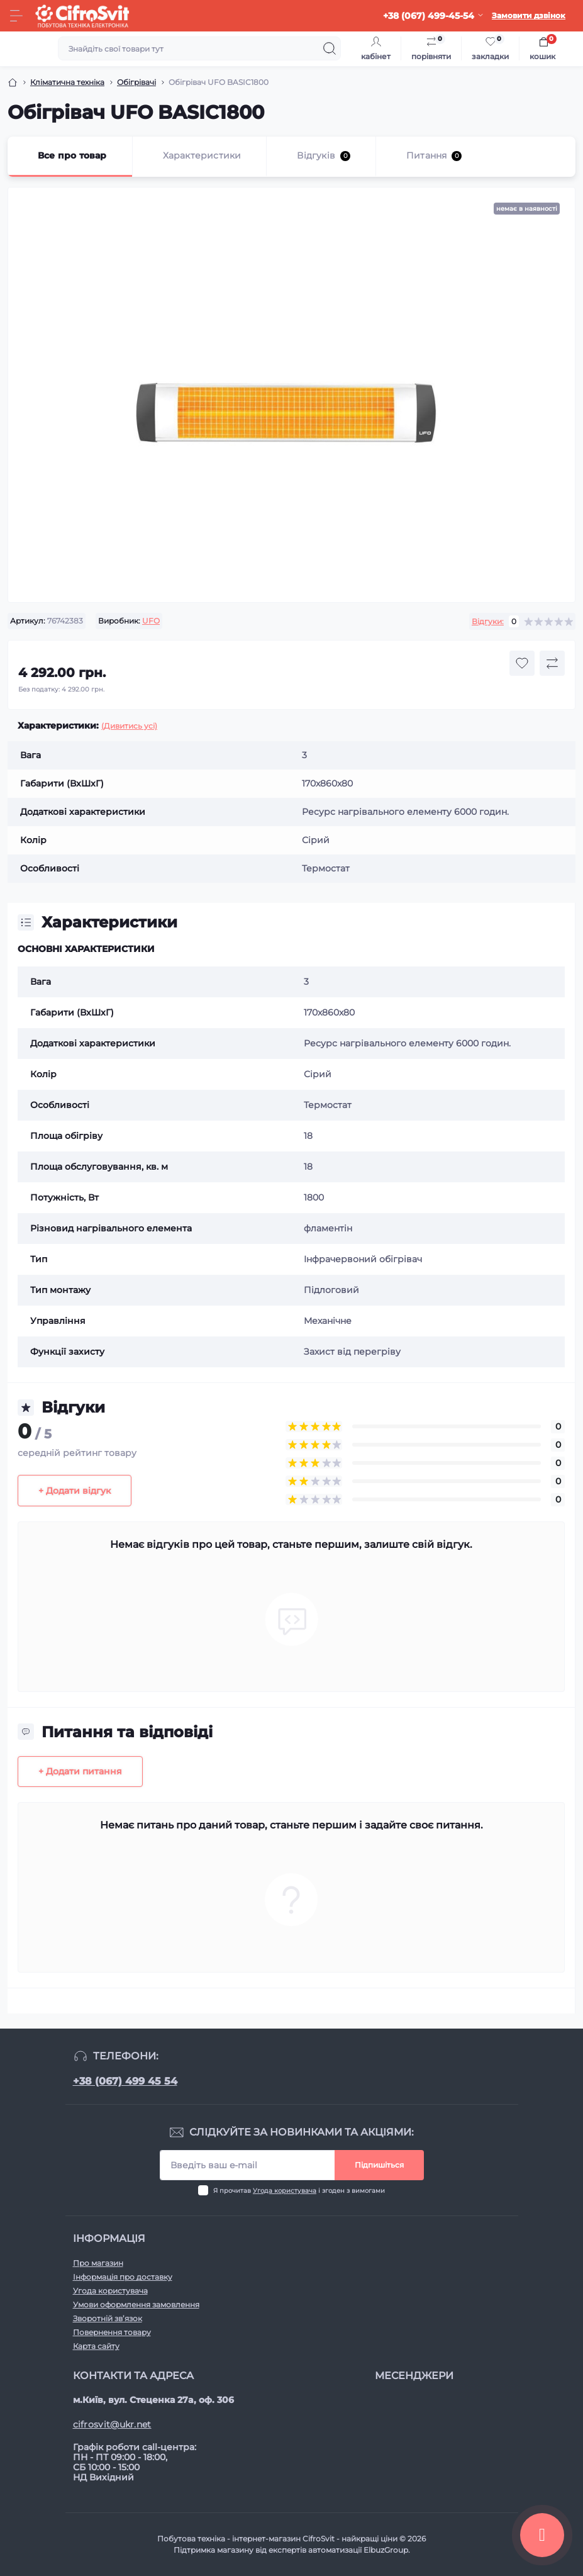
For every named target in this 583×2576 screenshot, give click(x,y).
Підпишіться (379, 2165)
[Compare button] (552, 663)
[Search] (329, 48)
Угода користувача (284, 2191)
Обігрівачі (136, 82)
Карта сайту (96, 2346)
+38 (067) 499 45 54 (125, 2081)
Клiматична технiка (67, 82)
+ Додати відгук (74, 1490)
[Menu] (16, 15)
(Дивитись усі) (129, 726)
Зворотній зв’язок (107, 2318)
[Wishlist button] (522, 663)
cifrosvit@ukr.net (112, 2424)
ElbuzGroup (386, 2550)
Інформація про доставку (122, 2277)
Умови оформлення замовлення (136, 2304)
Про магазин (98, 2263)
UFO (151, 620)
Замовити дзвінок (528, 15)
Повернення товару (112, 2332)
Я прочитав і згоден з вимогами (299, 2191)
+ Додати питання (80, 1771)
